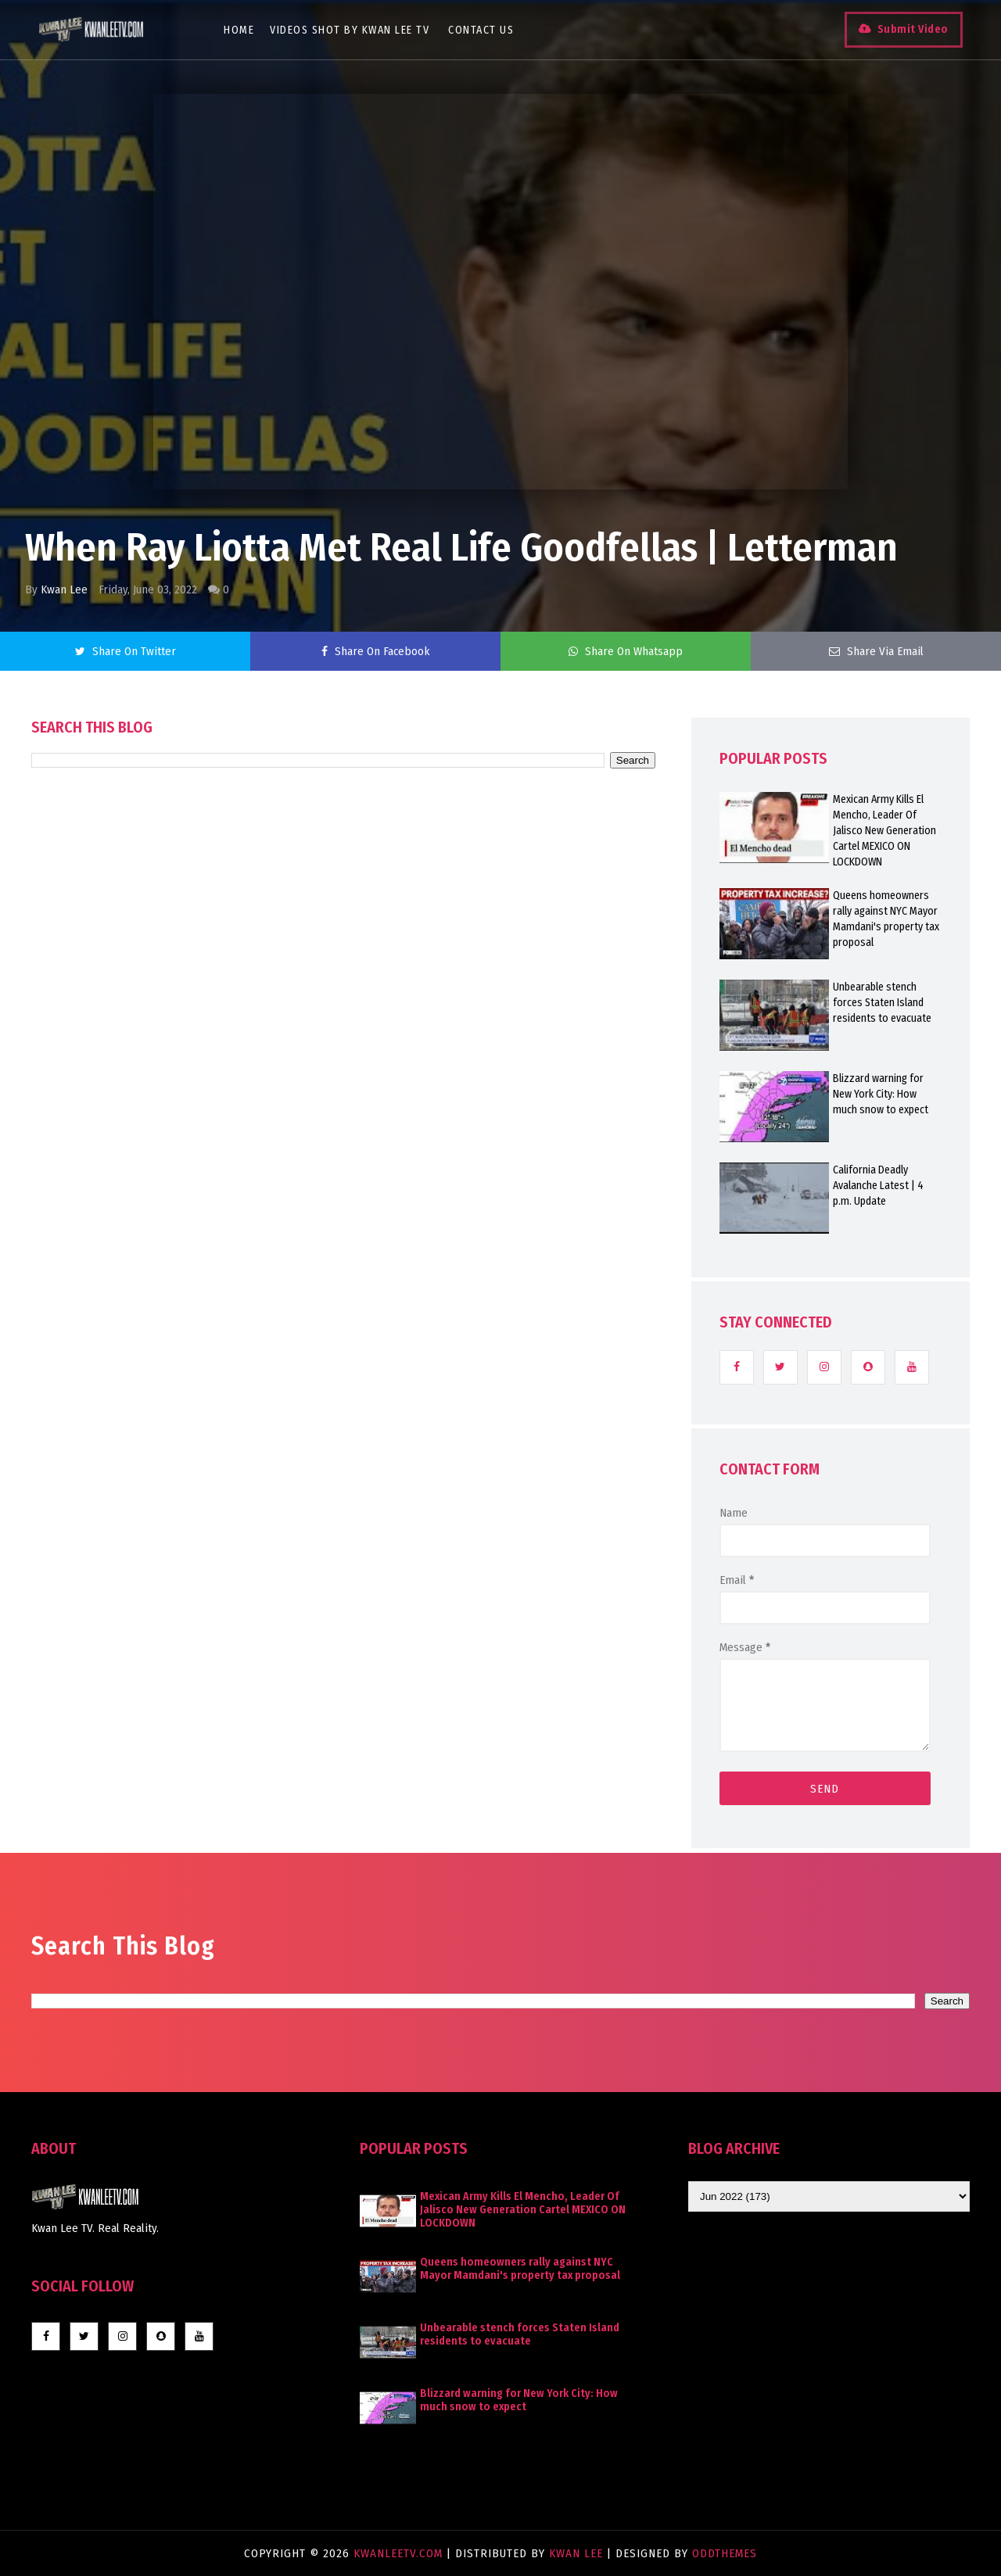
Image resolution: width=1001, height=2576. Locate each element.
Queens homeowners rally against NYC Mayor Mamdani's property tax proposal (886, 919)
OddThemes (724, 2553)
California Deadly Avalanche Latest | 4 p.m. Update (878, 1185)
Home (239, 30)
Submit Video (912, 29)
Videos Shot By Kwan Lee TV (350, 30)
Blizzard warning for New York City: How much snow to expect (880, 1094)
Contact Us (482, 30)
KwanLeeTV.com (400, 2553)
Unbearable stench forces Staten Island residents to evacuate (882, 1002)
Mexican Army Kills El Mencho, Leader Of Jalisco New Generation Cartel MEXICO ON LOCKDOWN (884, 831)
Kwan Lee (64, 589)
